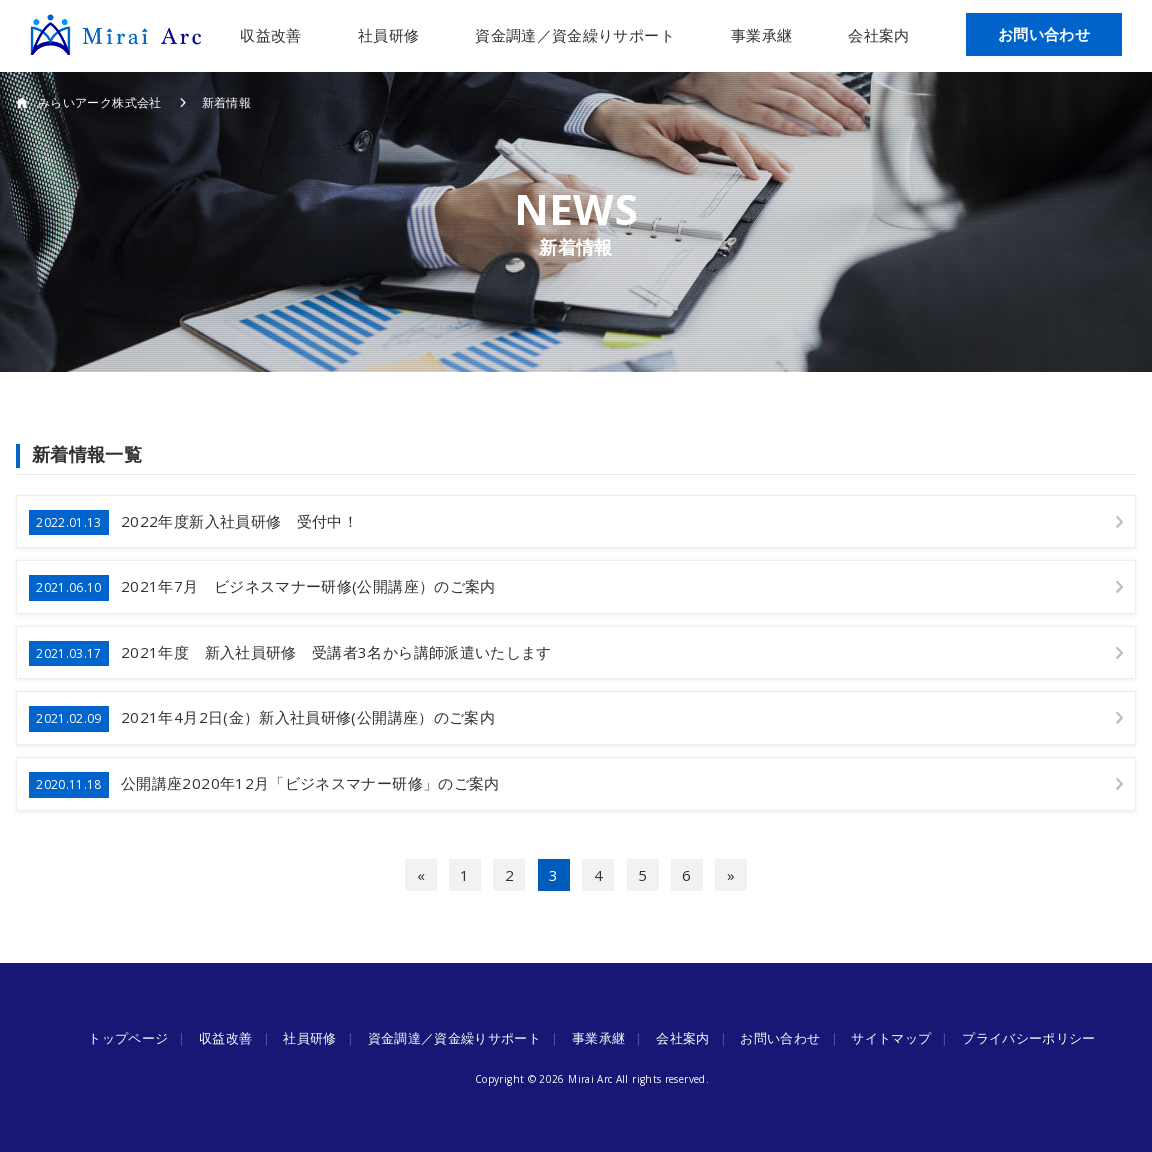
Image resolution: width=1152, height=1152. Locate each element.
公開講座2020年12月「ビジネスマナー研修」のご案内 (264, 785)
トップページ (128, 1038)
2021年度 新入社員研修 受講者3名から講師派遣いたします (290, 654)
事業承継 (761, 35)
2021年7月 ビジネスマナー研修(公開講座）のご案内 (262, 588)
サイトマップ (891, 1038)
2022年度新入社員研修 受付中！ (193, 523)
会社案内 (878, 35)
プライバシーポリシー (1029, 1038)
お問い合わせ (1044, 34)
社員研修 (388, 35)
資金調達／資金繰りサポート (575, 35)
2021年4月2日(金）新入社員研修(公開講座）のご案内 (262, 719)
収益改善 (270, 35)
